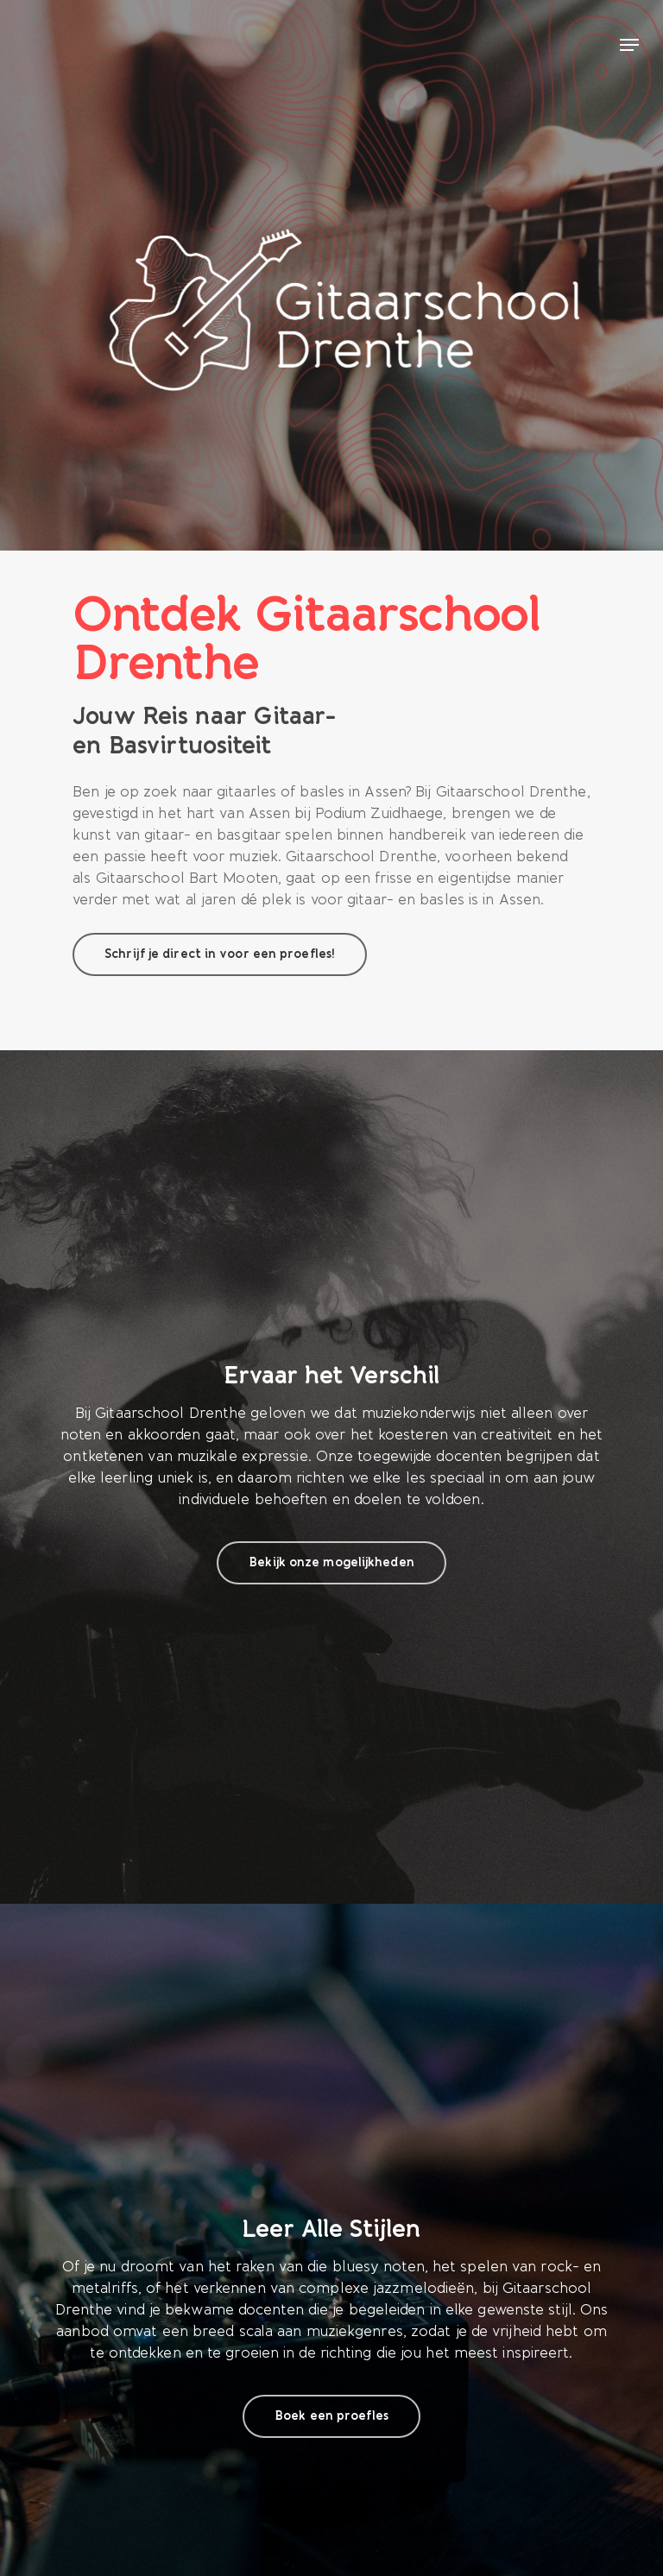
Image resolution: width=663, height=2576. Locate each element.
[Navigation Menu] (629, 45)
